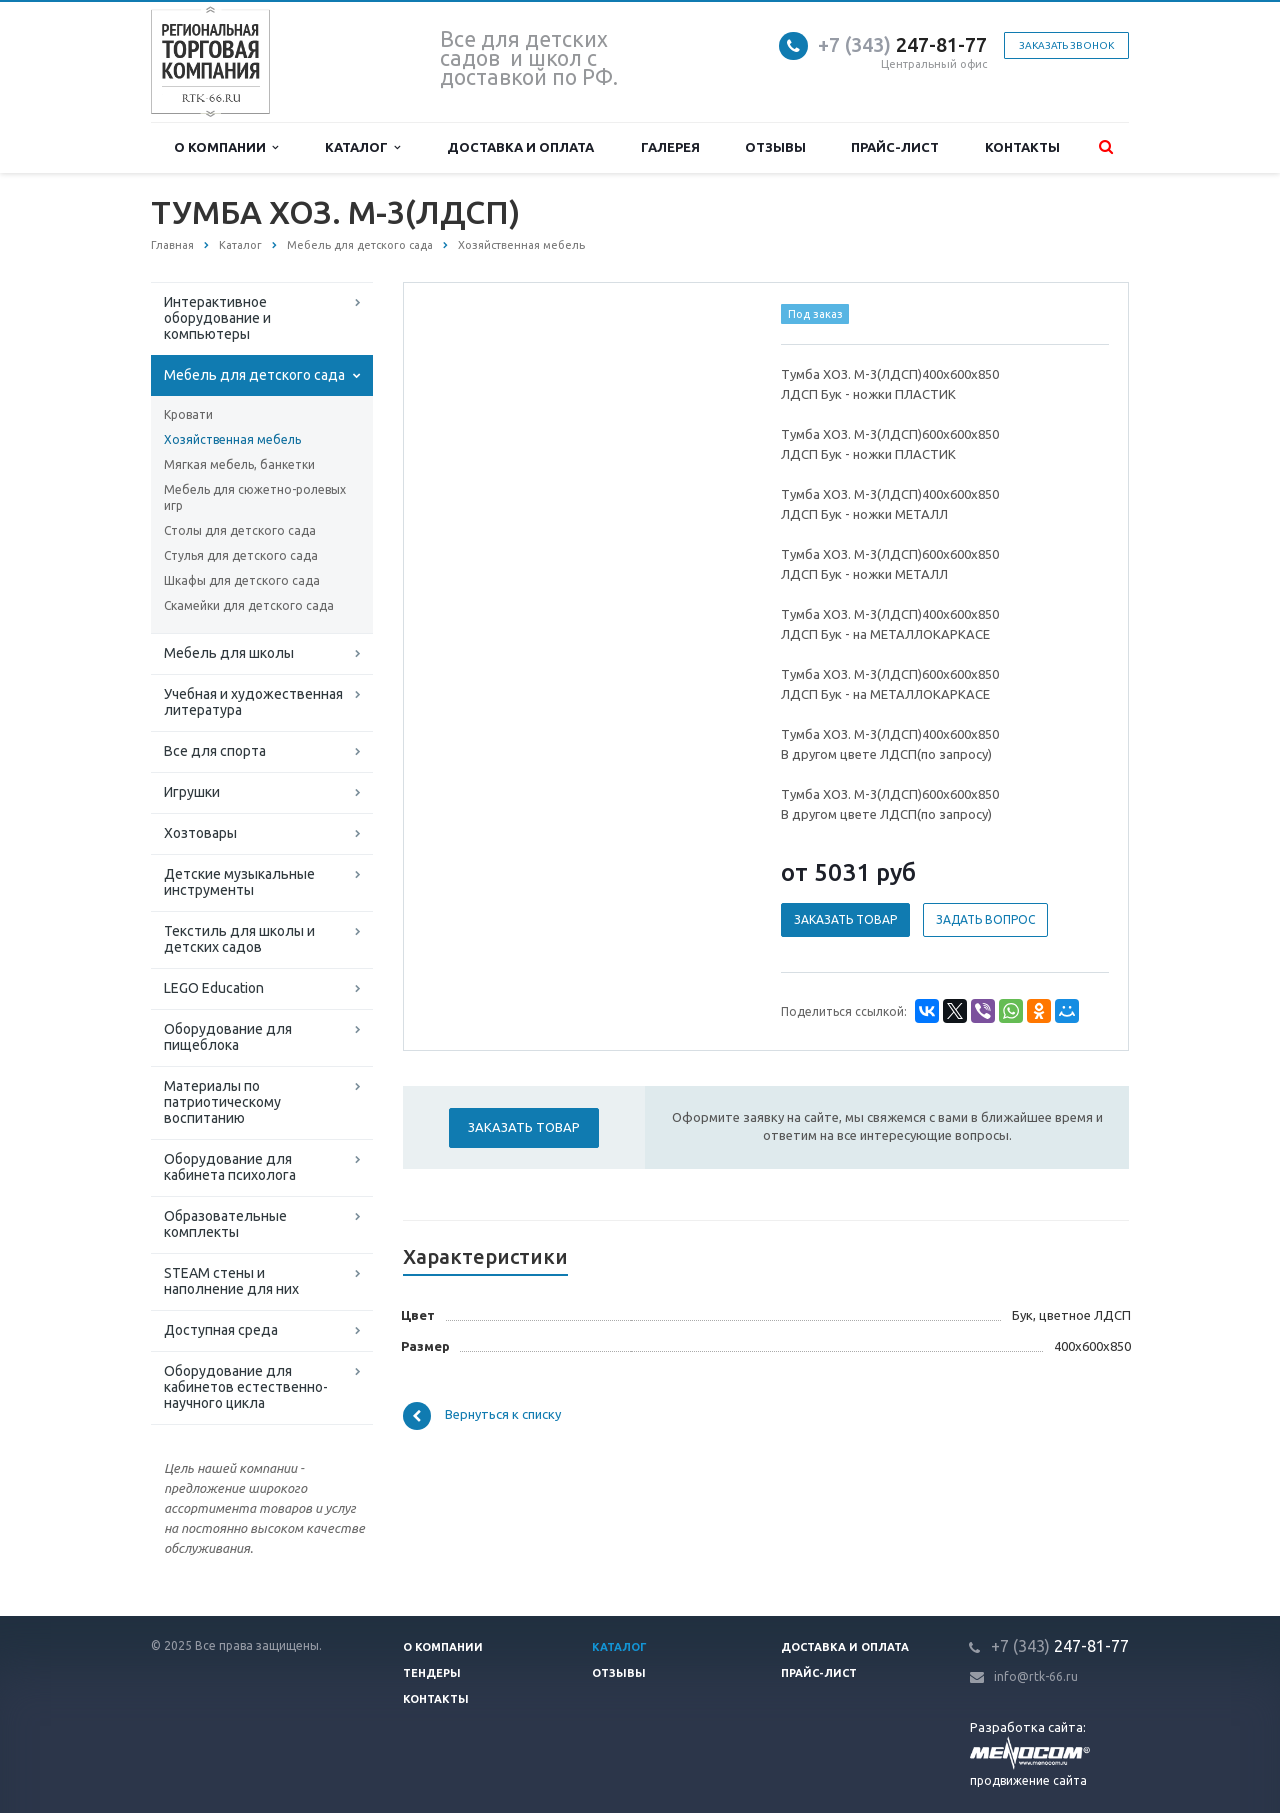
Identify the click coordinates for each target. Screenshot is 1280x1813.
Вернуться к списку (482, 1416)
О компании (226, 147)
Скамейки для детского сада (249, 605)
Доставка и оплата (520, 147)
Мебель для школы (229, 653)
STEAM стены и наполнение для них (231, 1281)
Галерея (670, 147)
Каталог (362, 147)
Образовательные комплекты (225, 1224)
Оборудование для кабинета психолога (230, 1167)
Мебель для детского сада (254, 375)
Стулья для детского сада (241, 555)
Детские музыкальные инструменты (239, 882)
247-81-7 (897, 44)
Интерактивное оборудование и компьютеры (217, 318)
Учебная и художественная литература (253, 702)
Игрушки (192, 792)
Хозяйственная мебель (232, 439)
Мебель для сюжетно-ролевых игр (255, 497)
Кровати (188, 414)
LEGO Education (214, 988)
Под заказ (815, 314)
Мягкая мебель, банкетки (239, 464)
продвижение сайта (1028, 1780)
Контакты (1022, 147)
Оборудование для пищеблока (228, 1037)
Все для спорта (215, 751)
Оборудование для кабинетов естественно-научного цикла (246, 1387)
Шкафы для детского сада (242, 580)
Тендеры (432, 1673)
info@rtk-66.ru (1036, 1676)
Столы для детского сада (240, 530)
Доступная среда (221, 1330)
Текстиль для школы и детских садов (239, 939)
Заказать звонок (1066, 45)
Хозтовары (200, 833)
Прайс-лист (895, 147)
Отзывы (775, 147)
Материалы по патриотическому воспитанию (222, 1102)
